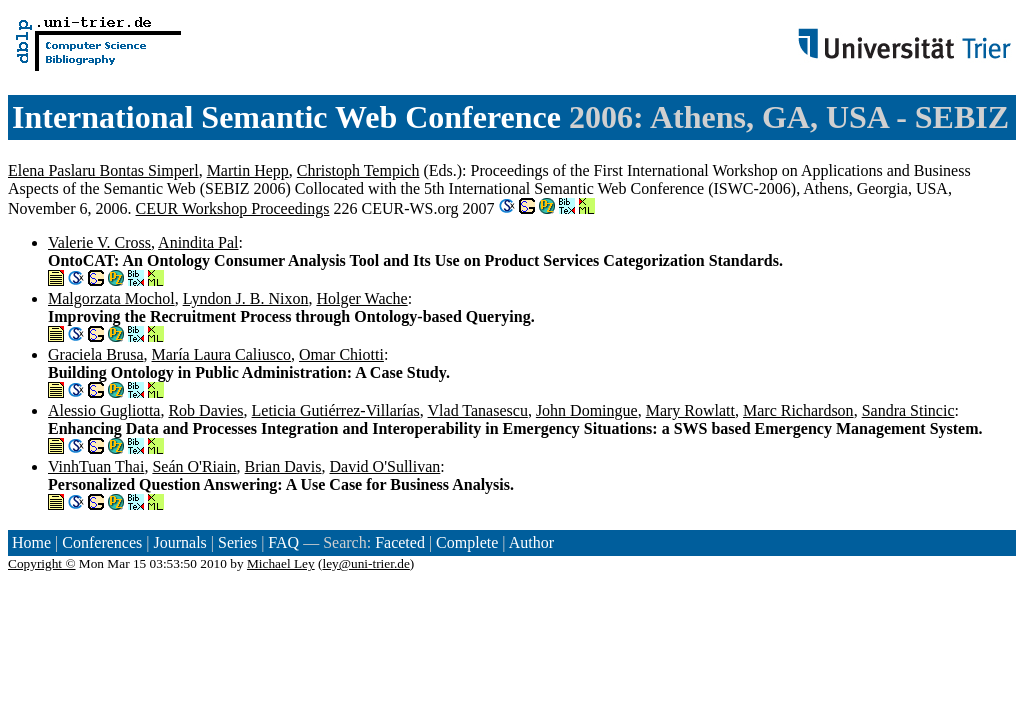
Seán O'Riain (194, 466)
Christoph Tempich (358, 170)
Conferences (102, 542)
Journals (179, 542)
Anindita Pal (198, 242)
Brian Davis (283, 466)
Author (531, 542)
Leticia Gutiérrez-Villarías (336, 410)
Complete (467, 542)
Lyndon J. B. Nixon (246, 298)
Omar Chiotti (341, 354)
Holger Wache (361, 298)
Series (237, 542)
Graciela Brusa (96, 354)
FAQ (283, 542)
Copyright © (42, 563)
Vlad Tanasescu (478, 410)
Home (31, 542)
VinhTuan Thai (96, 466)
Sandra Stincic (908, 410)
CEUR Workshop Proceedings (233, 208)
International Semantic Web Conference (286, 117)
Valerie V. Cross (99, 242)
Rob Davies (205, 410)
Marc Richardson (798, 410)
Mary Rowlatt (690, 410)
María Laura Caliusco (222, 354)
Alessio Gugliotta (104, 410)
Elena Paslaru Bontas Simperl (103, 170)
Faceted (400, 542)
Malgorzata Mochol (111, 298)
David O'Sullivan (384, 466)
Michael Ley (281, 563)
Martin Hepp (248, 170)
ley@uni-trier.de (365, 563)
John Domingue (587, 410)
